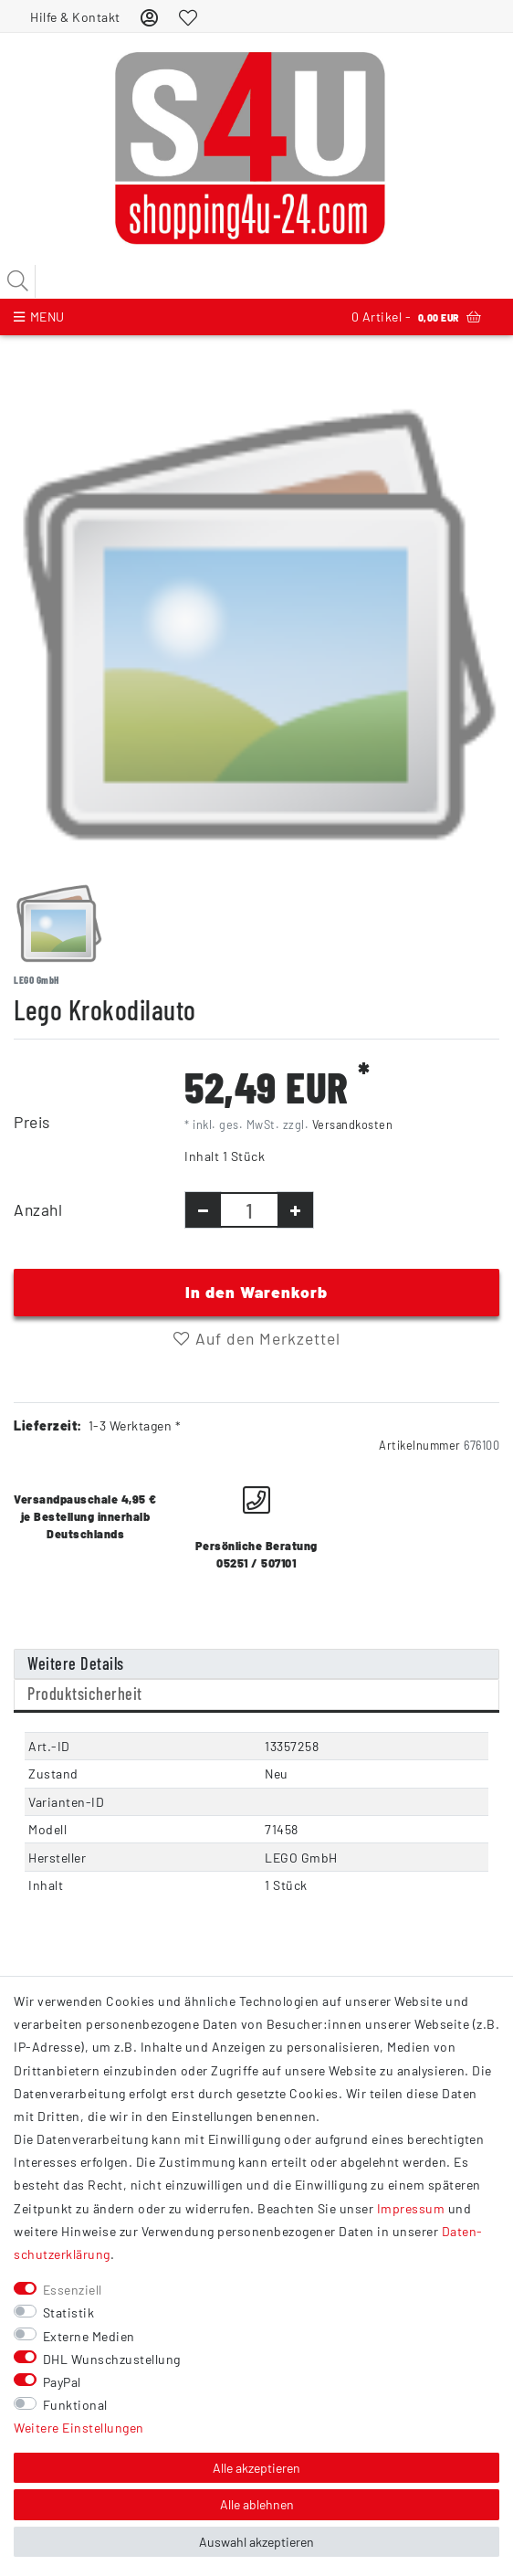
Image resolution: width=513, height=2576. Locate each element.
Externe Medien (89, 2336)
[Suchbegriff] (256, 281)
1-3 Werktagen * (135, 1425)
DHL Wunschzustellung (112, 2359)
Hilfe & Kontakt (75, 17)
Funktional (75, 2404)
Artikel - (416, 317)
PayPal (62, 2382)
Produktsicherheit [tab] (84, 1694)
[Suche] (18, 281)
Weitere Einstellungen (79, 2427)
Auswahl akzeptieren (256, 2542)
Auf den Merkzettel (256, 1338)
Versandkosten (352, 1124)
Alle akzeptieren (256, 2468)
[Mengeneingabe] (249, 1210)
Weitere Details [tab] (75, 1663)
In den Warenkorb (256, 1292)
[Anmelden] (150, 17)
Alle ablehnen (257, 2504)
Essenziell (72, 2289)
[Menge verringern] (203, 1210)
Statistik (69, 2312)
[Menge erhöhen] (295, 1210)
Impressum (411, 2208)
